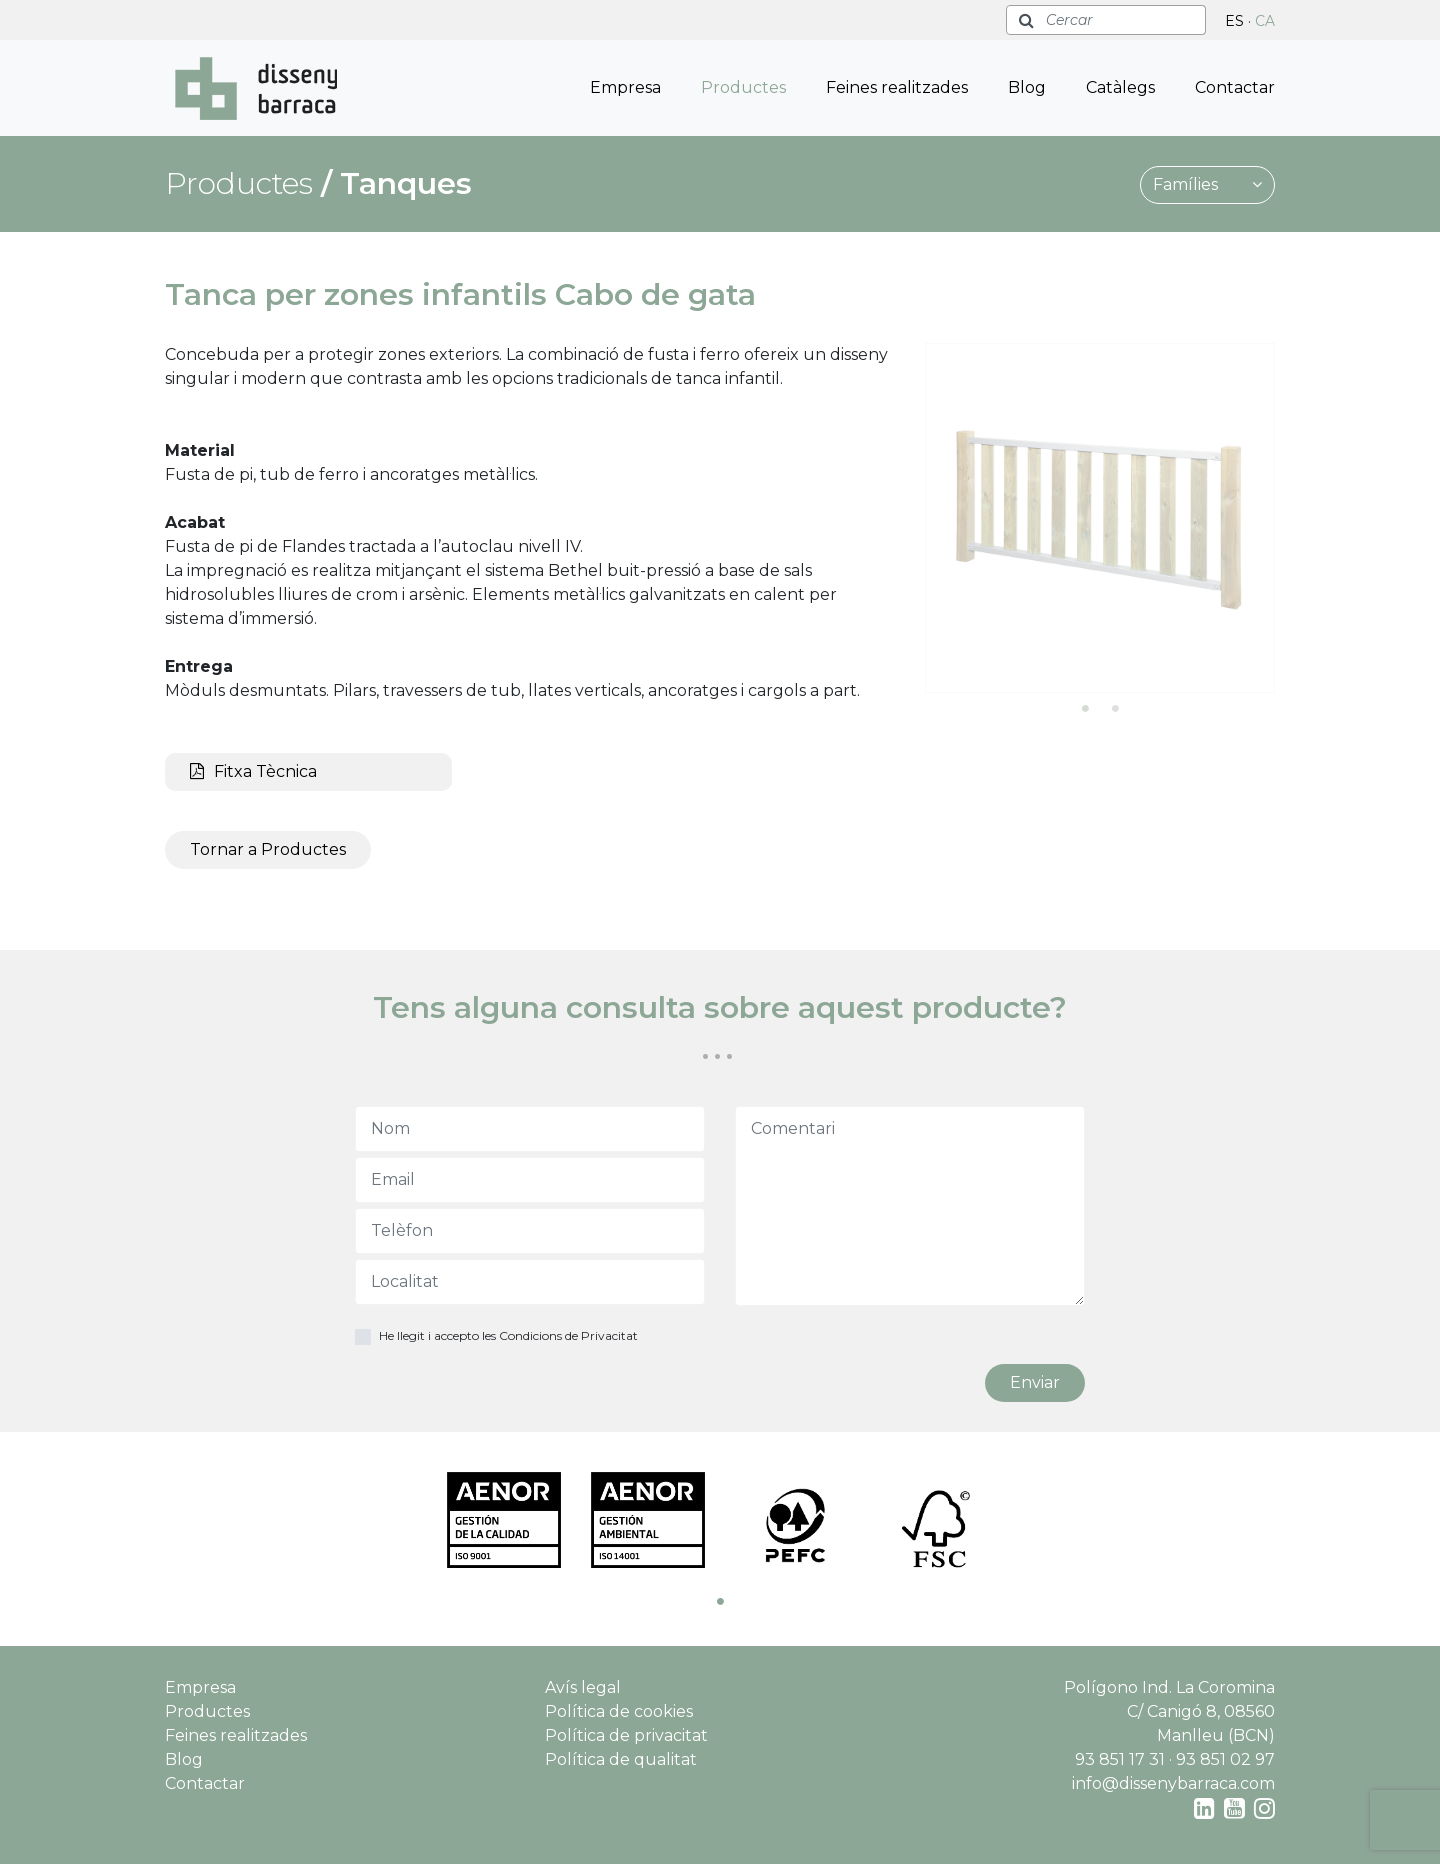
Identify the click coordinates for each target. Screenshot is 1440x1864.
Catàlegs (1120, 87)
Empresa (625, 87)
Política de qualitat (621, 1759)
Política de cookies (619, 1711)
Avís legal (583, 1687)
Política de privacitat (626, 1735)
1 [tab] (1085, 708)
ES (1234, 21)
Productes (743, 87)
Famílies (1207, 184)
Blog (1027, 87)
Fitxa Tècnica (253, 771)
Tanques (406, 183)
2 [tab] (1115, 708)
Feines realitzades (897, 87)
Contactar (1235, 87)
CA (1265, 21)
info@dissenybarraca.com (1173, 1783)
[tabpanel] (1100, 518)
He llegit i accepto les (508, 1335)
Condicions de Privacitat (568, 1335)
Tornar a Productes (268, 849)
